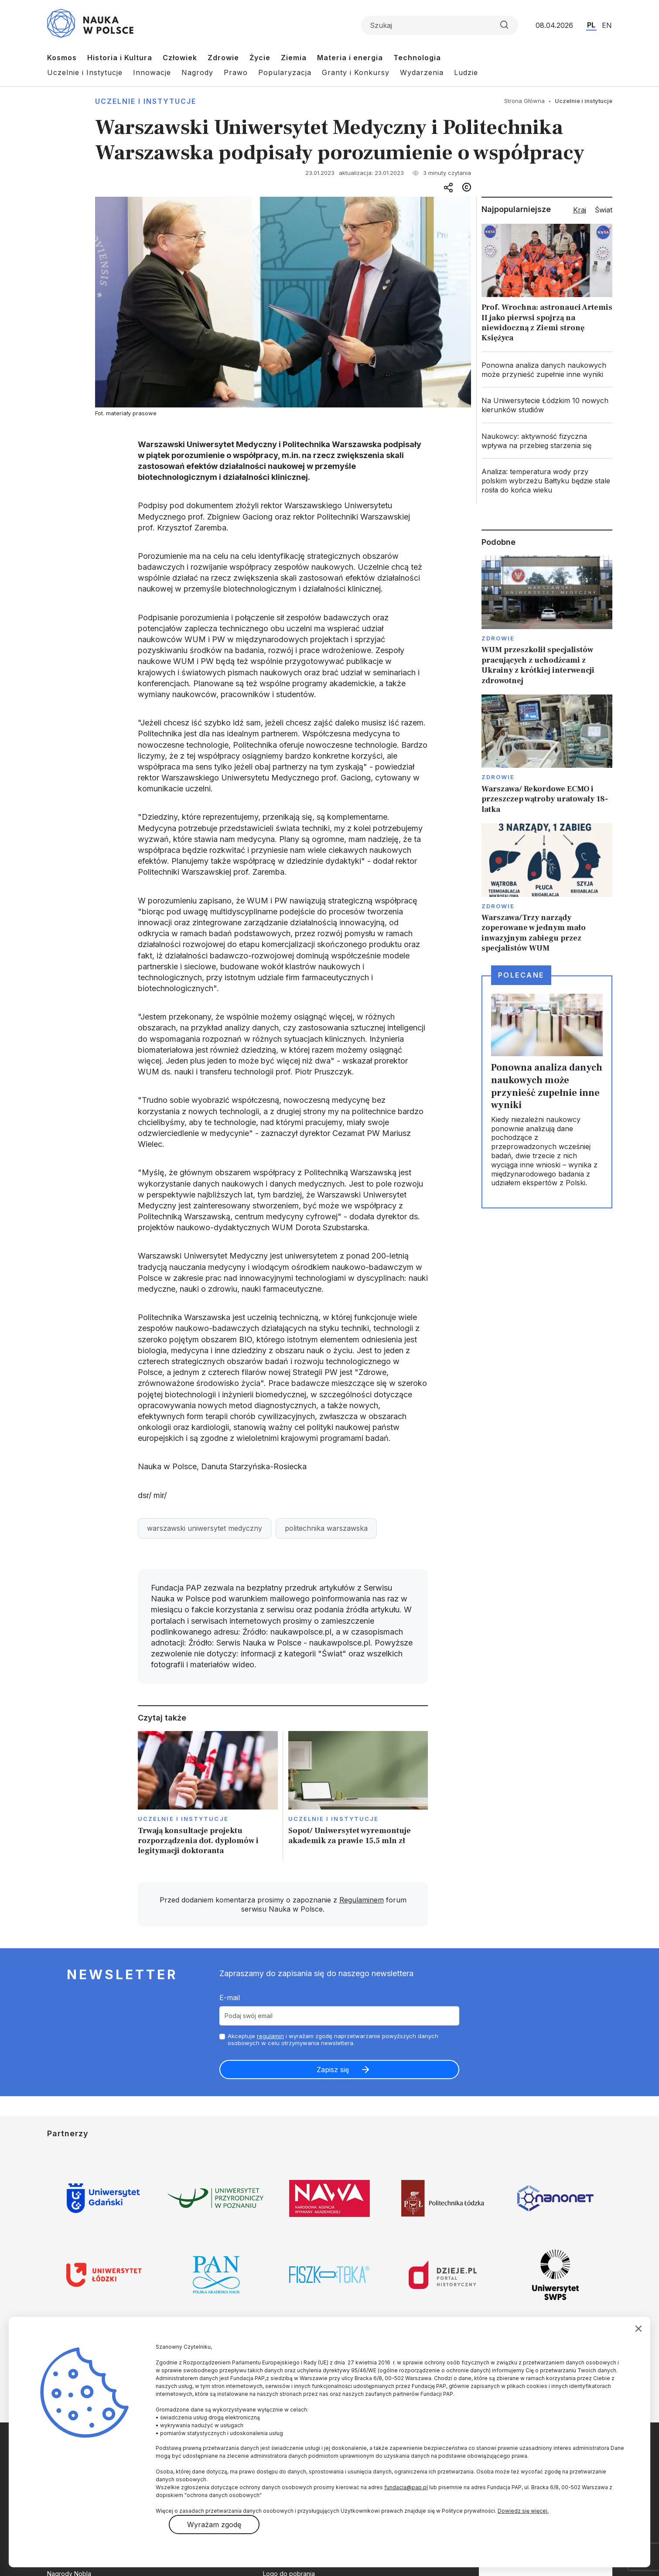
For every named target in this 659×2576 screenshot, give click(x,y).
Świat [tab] (603, 209)
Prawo (236, 72)
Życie (259, 57)
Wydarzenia (422, 72)
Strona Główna (524, 100)
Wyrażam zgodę (214, 2524)
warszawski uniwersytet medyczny (204, 1528)
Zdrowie (223, 57)
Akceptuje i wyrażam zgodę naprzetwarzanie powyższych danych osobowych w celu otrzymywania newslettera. (333, 2039)
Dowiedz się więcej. (523, 2511)
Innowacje (152, 72)
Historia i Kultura (119, 57)
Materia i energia (350, 57)
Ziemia (294, 57)
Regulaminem (361, 1899)
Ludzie (466, 72)
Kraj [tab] (579, 209)
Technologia (417, 57)
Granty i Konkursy (355, 72)
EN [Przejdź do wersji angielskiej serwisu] (607, 25)
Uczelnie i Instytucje (85, 72)
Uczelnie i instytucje (145, 101)
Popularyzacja (284, 72)
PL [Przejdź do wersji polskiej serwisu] (591, 25)
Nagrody (197, 72)
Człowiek (180, 57)
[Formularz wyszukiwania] (439, 25)
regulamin (270, 2035)
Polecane (521, 975)
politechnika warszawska (326, 1528)
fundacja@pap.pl (406, 2487)
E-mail (229, 1997)
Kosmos (62, 57)
